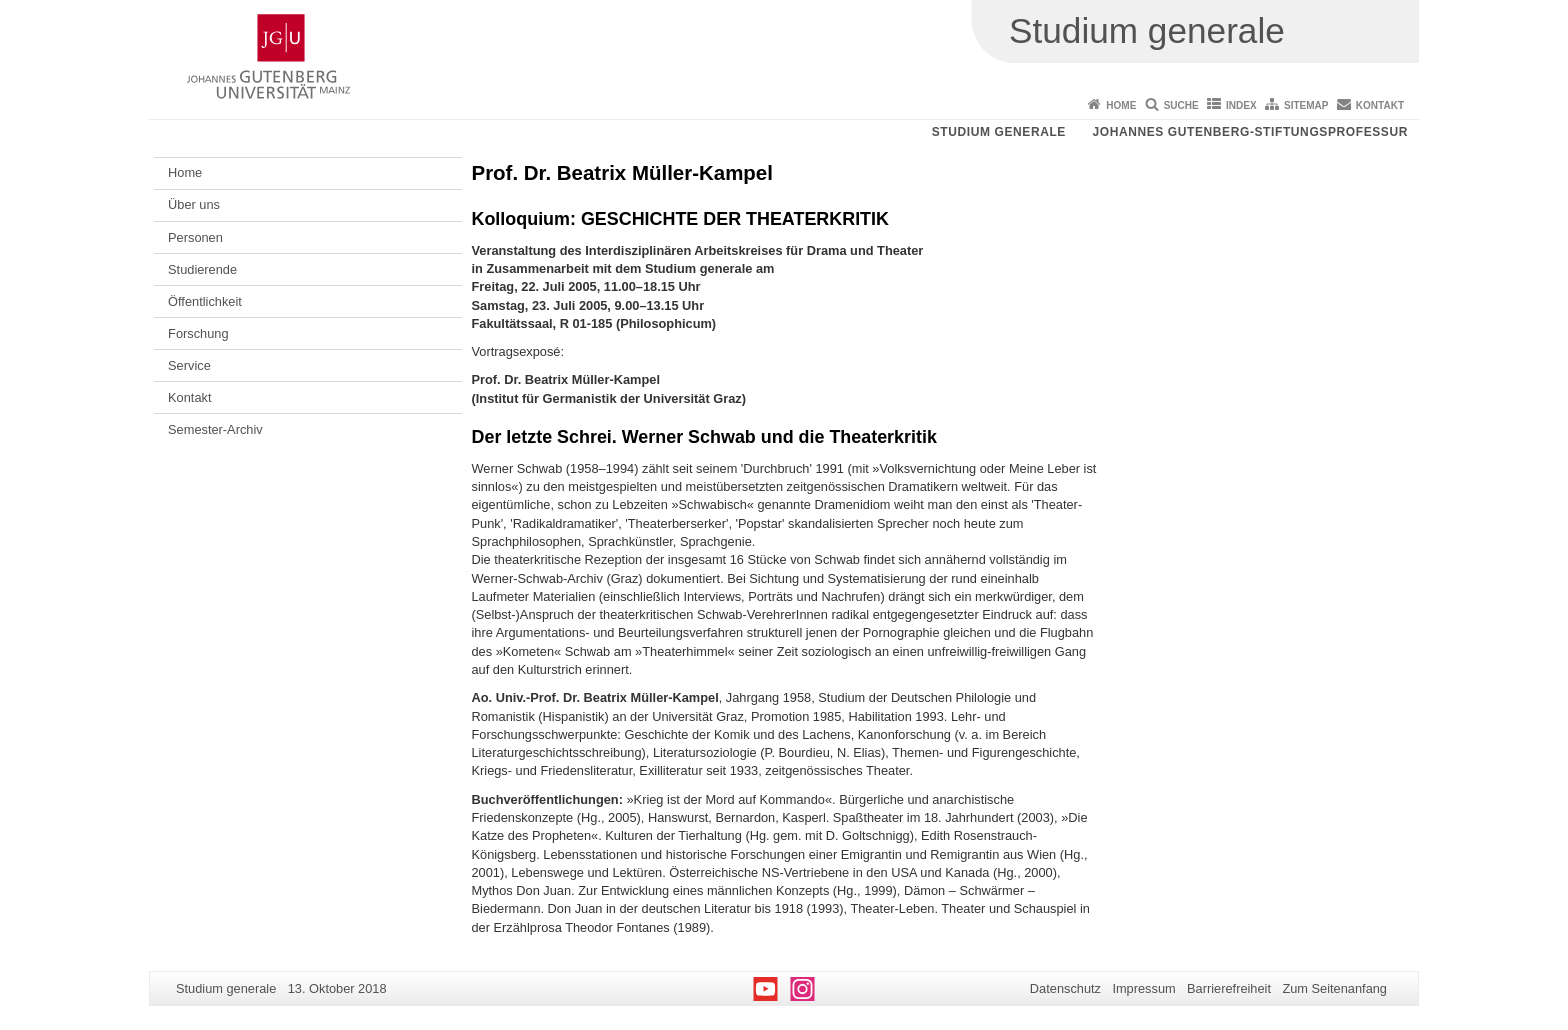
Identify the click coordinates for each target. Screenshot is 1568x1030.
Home (1121, 105)
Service (189, 365)
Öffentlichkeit (205, 301)
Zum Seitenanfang (1334, 988)
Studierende (202, 269)
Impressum (1143, 988)
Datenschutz (1065, 988)
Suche (1181, 105)
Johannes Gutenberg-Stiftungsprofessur (1250, 132)
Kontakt (1380, 105)
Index (1241, 105)
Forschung (198, 333)
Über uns (194, 204)
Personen (195, 237)
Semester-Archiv (215, 429)
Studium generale (999, 132)
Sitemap (1306, 105)
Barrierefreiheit (1229, 988)
